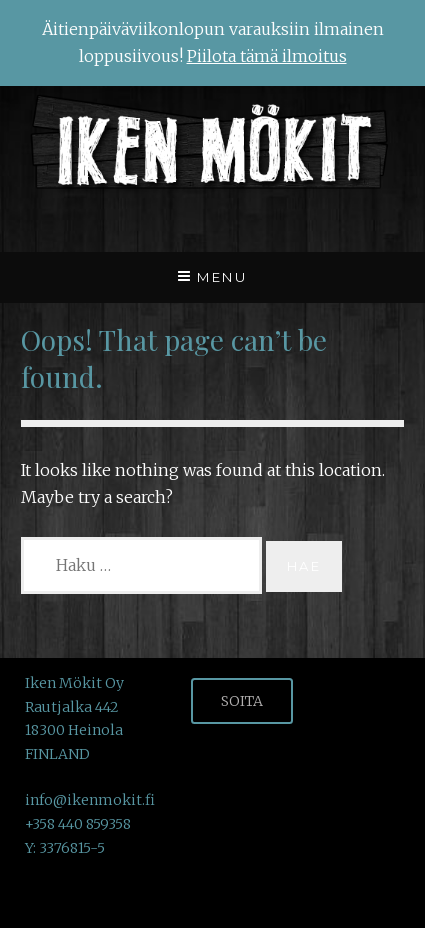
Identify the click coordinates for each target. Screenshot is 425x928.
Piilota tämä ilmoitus (267, 56)
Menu (222, 277)
